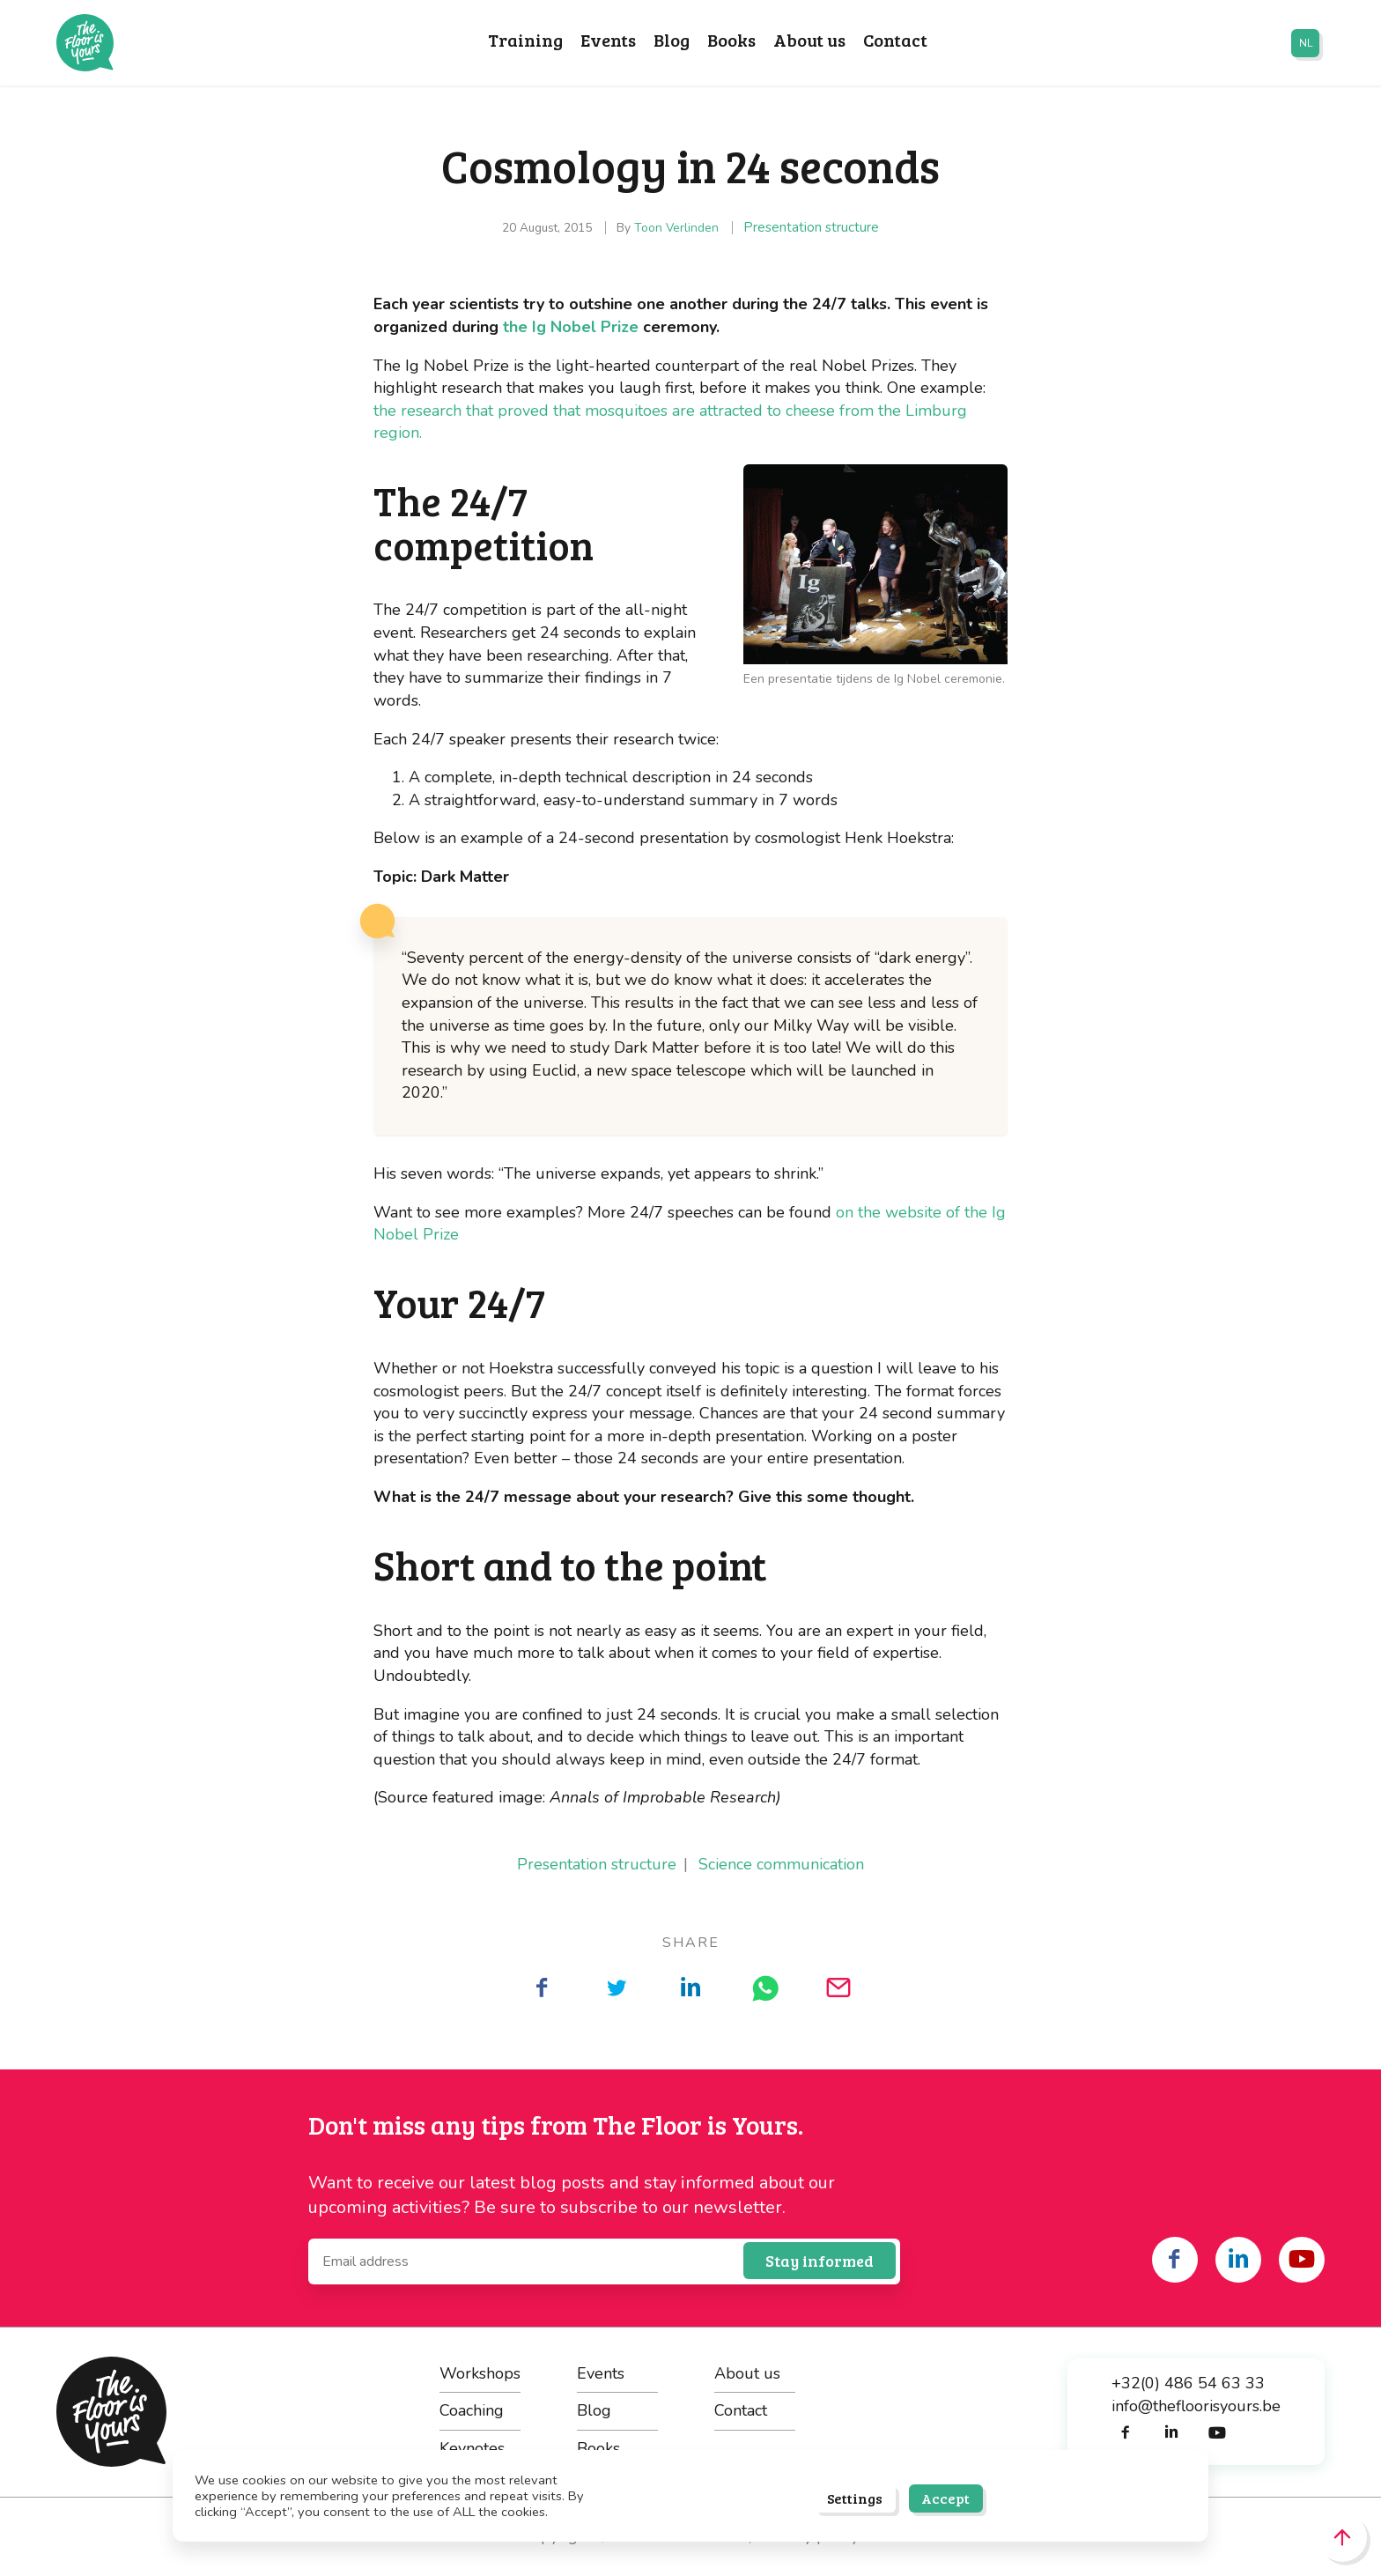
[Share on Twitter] (616, 1988)
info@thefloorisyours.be (1196, 2406)
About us (809, 40)
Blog (672, 40)
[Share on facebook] (1175, 2260)
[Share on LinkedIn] (690, 1988)
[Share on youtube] (1302, 2260)
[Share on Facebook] (542, 1988)
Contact (895, 40)
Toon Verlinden (676, 227)
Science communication (781, 1864)
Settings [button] (855, 2498)
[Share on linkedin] (1238, 2260)
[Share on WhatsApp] (764, 1988)
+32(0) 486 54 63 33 (1188, 2383)
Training (525, 40)
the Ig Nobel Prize (573, 326)
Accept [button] (945, 2498)
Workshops (480, 2373)
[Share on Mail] (838, 1988)
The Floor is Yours (85, 42)
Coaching (471, 2410)
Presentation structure (811, 227)
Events (608, 40)
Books (731, 40)
